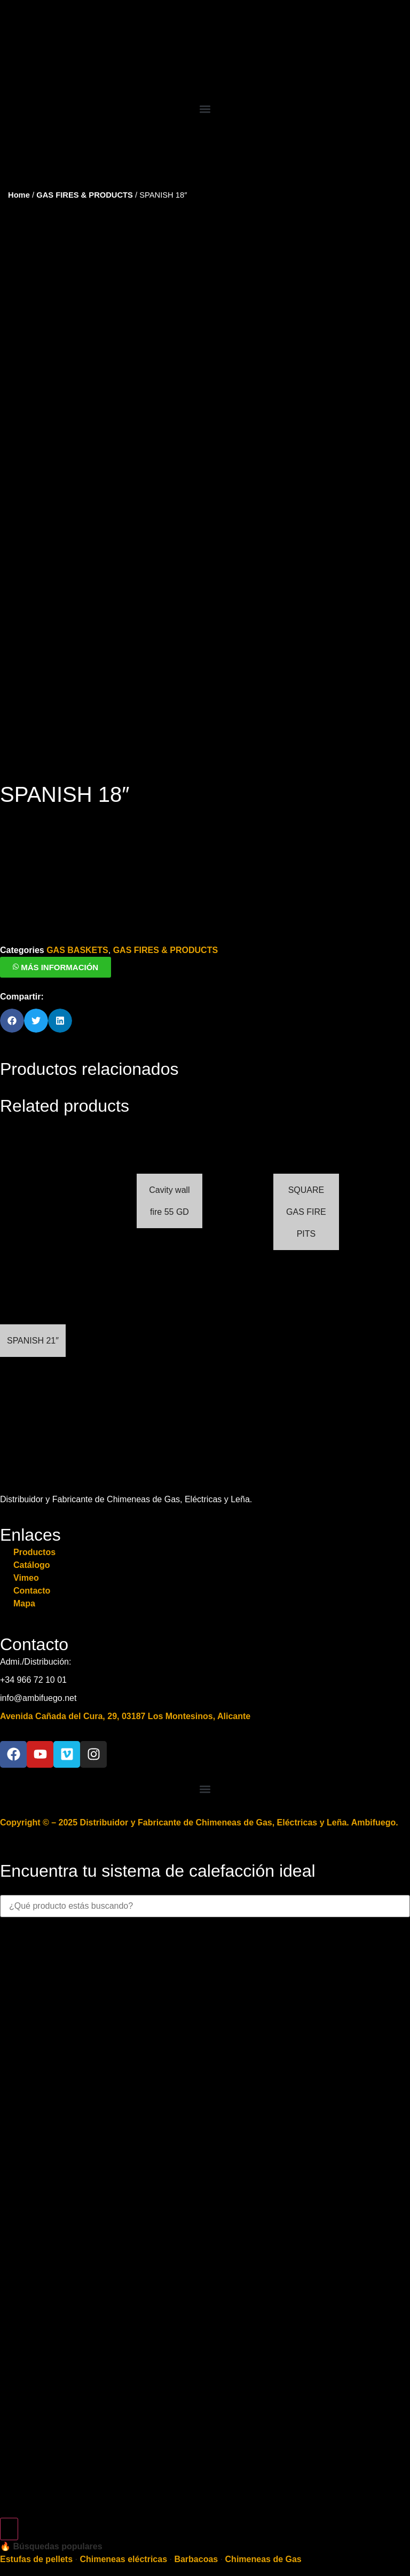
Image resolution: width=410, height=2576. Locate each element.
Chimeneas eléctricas (123, 2533)
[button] (205, 109)
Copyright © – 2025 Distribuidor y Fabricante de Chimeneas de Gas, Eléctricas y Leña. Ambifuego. (199, 1796)
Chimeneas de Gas (263, 2533)
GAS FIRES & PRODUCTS (84, 195)
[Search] (9, 2503)
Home (19, 195)
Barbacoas (196, 2533)
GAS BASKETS (77, 923)
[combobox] (205, 1880)
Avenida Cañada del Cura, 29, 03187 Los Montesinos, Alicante (125, 1690)
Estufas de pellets (36, 2533)
